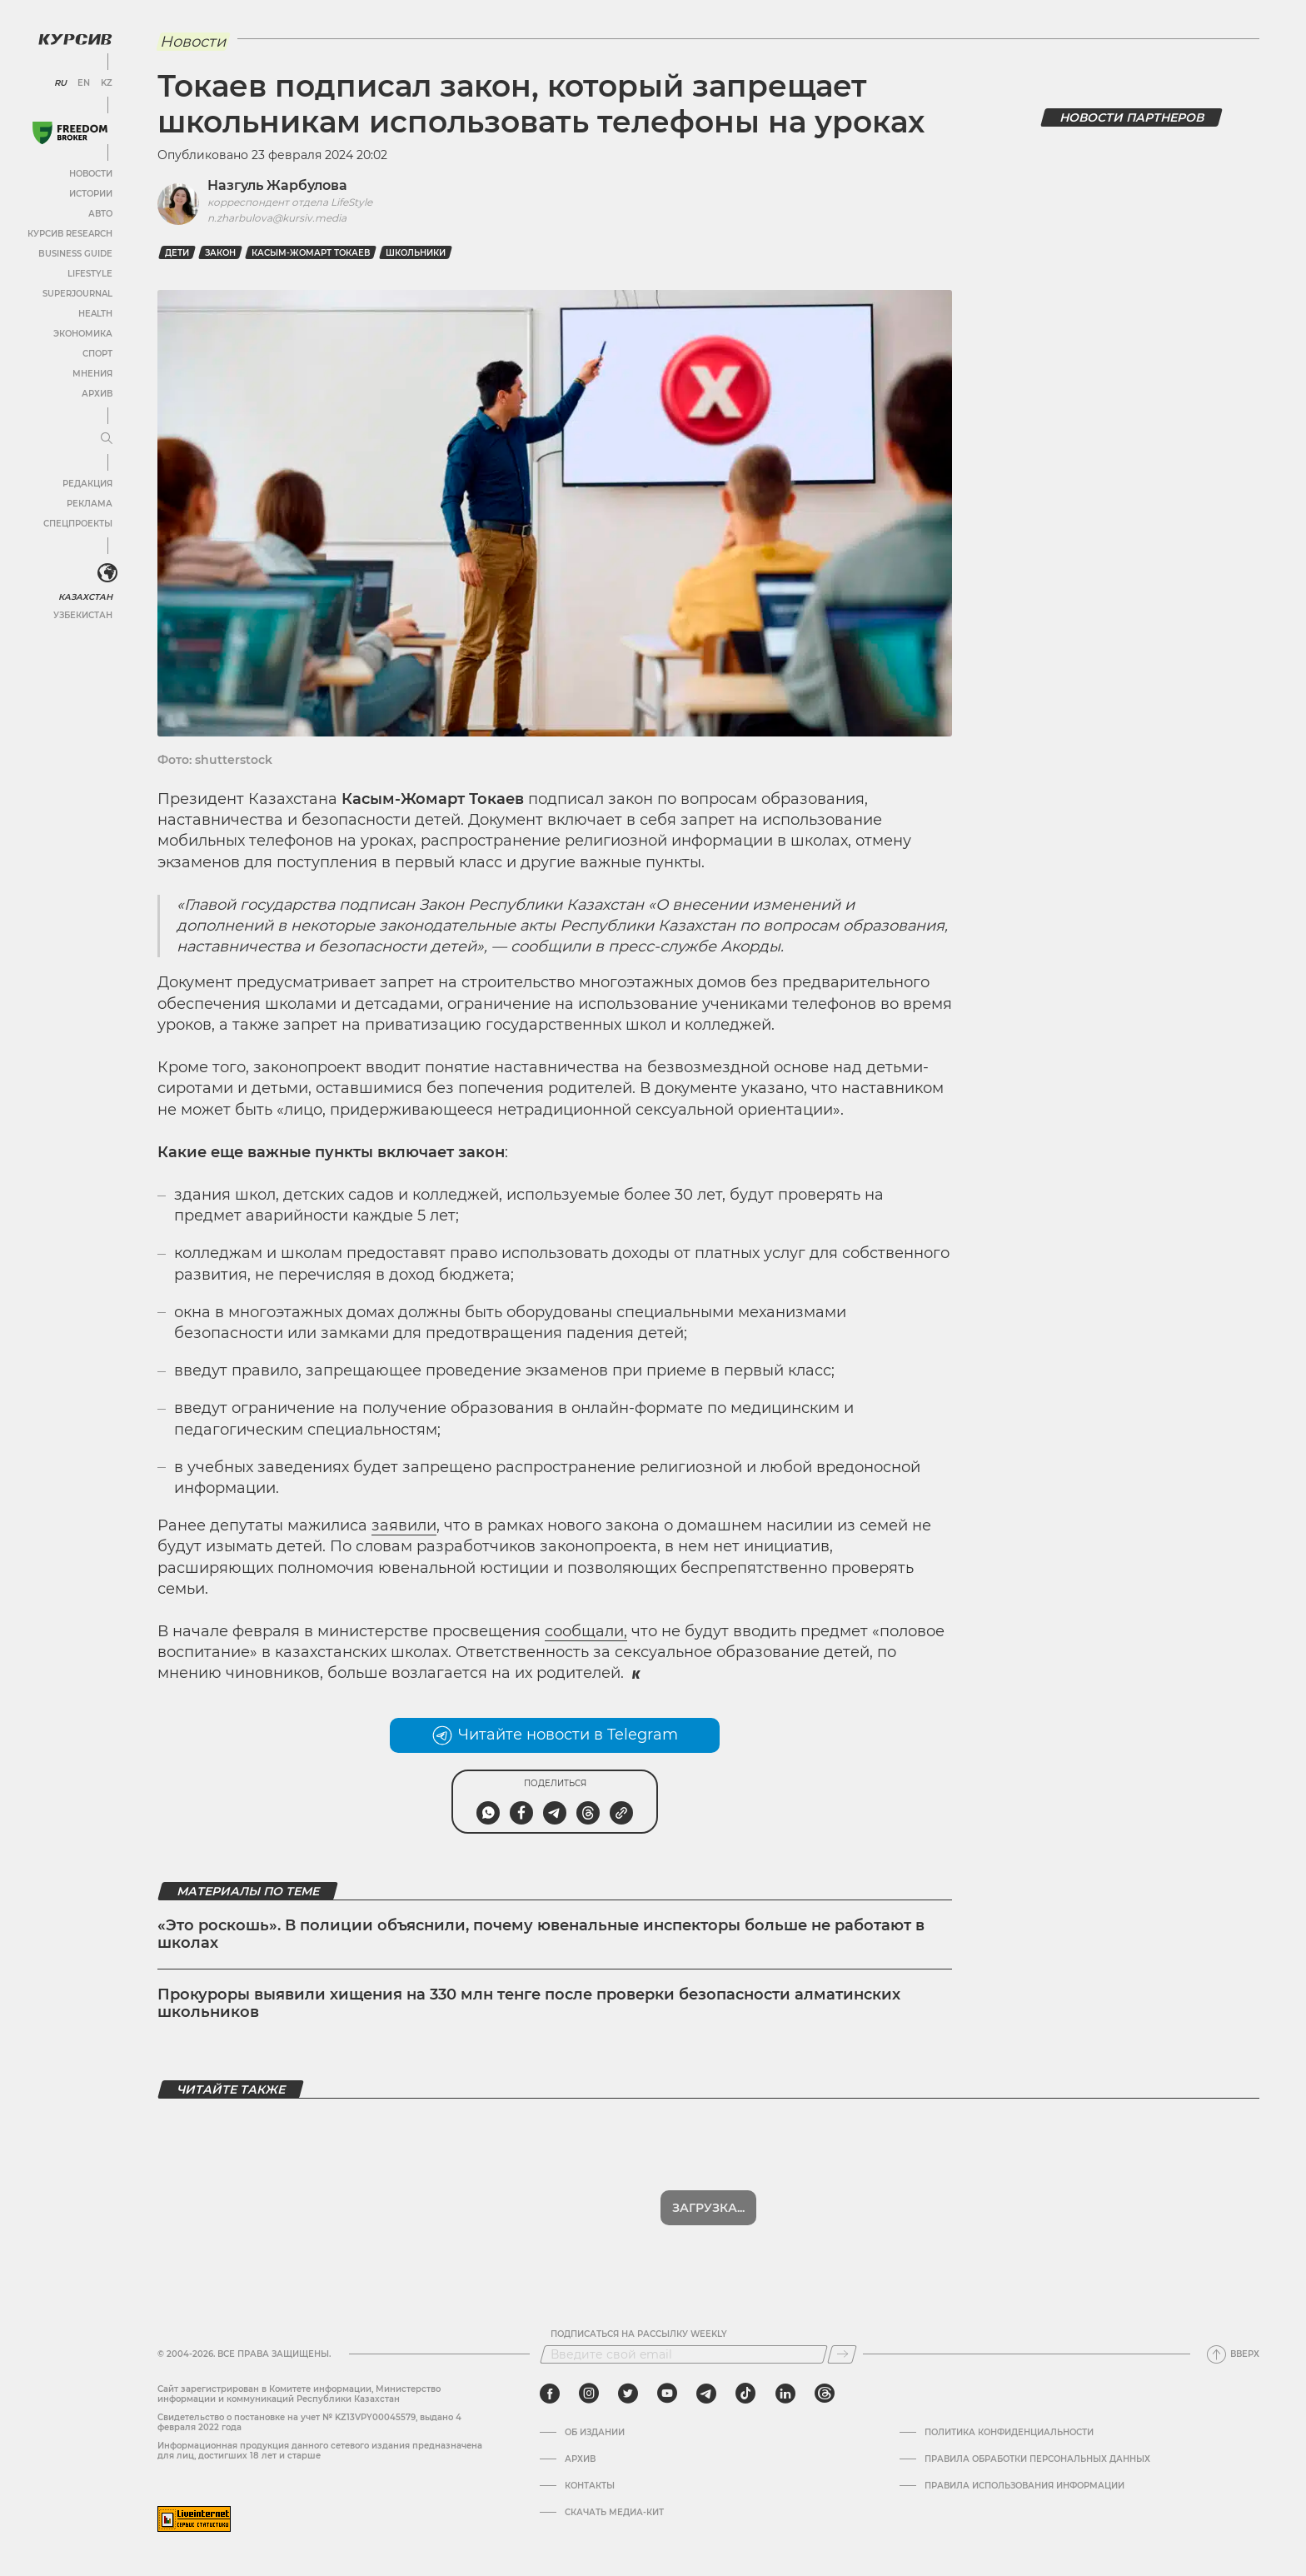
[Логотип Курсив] (74, 39)
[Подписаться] (842, 2354)
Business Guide (75, 253)
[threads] (825, 2394)
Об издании (595, 2433)
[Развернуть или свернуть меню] (106, 439)
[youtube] (667, 2394)
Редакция (87, 483)
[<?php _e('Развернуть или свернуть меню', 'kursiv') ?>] (107, 573)
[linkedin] (785, 2394)
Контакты (590, 2486)
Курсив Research (69, 233)
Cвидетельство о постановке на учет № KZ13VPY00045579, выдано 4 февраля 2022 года (309, 2422)
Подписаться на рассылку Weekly (639, 2334)
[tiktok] (745, 2394)
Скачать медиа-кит (614, 2513)
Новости (90, 173)
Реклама (89, 503)
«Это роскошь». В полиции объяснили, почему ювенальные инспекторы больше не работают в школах (541, 1934)
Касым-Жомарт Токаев (311, 252)
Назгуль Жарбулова (277, 185)
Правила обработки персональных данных (1037, 2459)
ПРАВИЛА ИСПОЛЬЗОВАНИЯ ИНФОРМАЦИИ (1024, 2486)
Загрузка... (708, 2207)
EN (83, 83)
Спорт (97, 353)
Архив (97, 393)
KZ (106, 83)
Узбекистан (82, 615)
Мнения (92, 373)
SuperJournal (77, 293)
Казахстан (85, 597)
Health (95, 313)
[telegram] (706, 2394)
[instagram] (589, 2394)
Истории (90, 193)
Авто (100, 213)
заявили (403, 1525)
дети (177, 252)
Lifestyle (89, 273)
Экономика (82, 333)
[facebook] (550, 2394)
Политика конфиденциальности (1009, 2433)
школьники (416, 252)
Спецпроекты (77, 523)
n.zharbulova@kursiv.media (276, 218)
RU (60, 83)
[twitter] (628, 2394)
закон (220, 252)
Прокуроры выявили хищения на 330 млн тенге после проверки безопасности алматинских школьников (528, 2003)
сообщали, (586, 1631)
